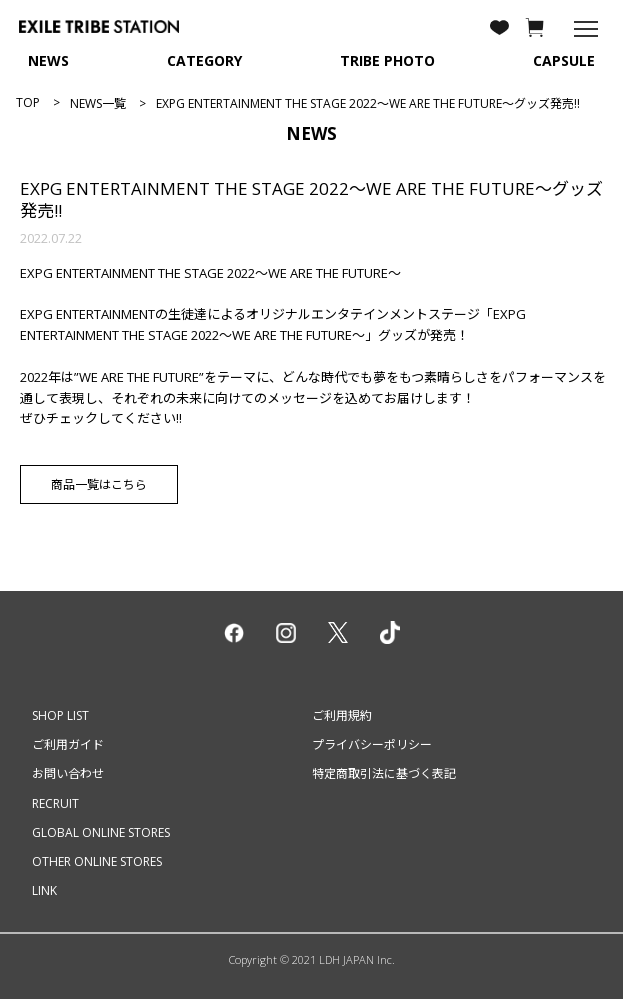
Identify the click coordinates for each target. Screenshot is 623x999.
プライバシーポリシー (372, 744)
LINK (44, 890)
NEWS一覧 (98, 103)
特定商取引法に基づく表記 (384, 773)
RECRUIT (55, 803)
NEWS (48, 60)
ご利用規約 (342, 715)
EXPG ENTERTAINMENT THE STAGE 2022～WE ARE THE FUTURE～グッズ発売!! (311, 199)
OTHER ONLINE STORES (97, 861)
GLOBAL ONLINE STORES (101, 832)
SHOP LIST (60, 715)
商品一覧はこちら (99, 484)
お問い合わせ (68, 773)
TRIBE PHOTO (387, 60)
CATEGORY (204, 60)
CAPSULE (564, 60)
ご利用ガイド (68, 744)
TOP (28, 102)
